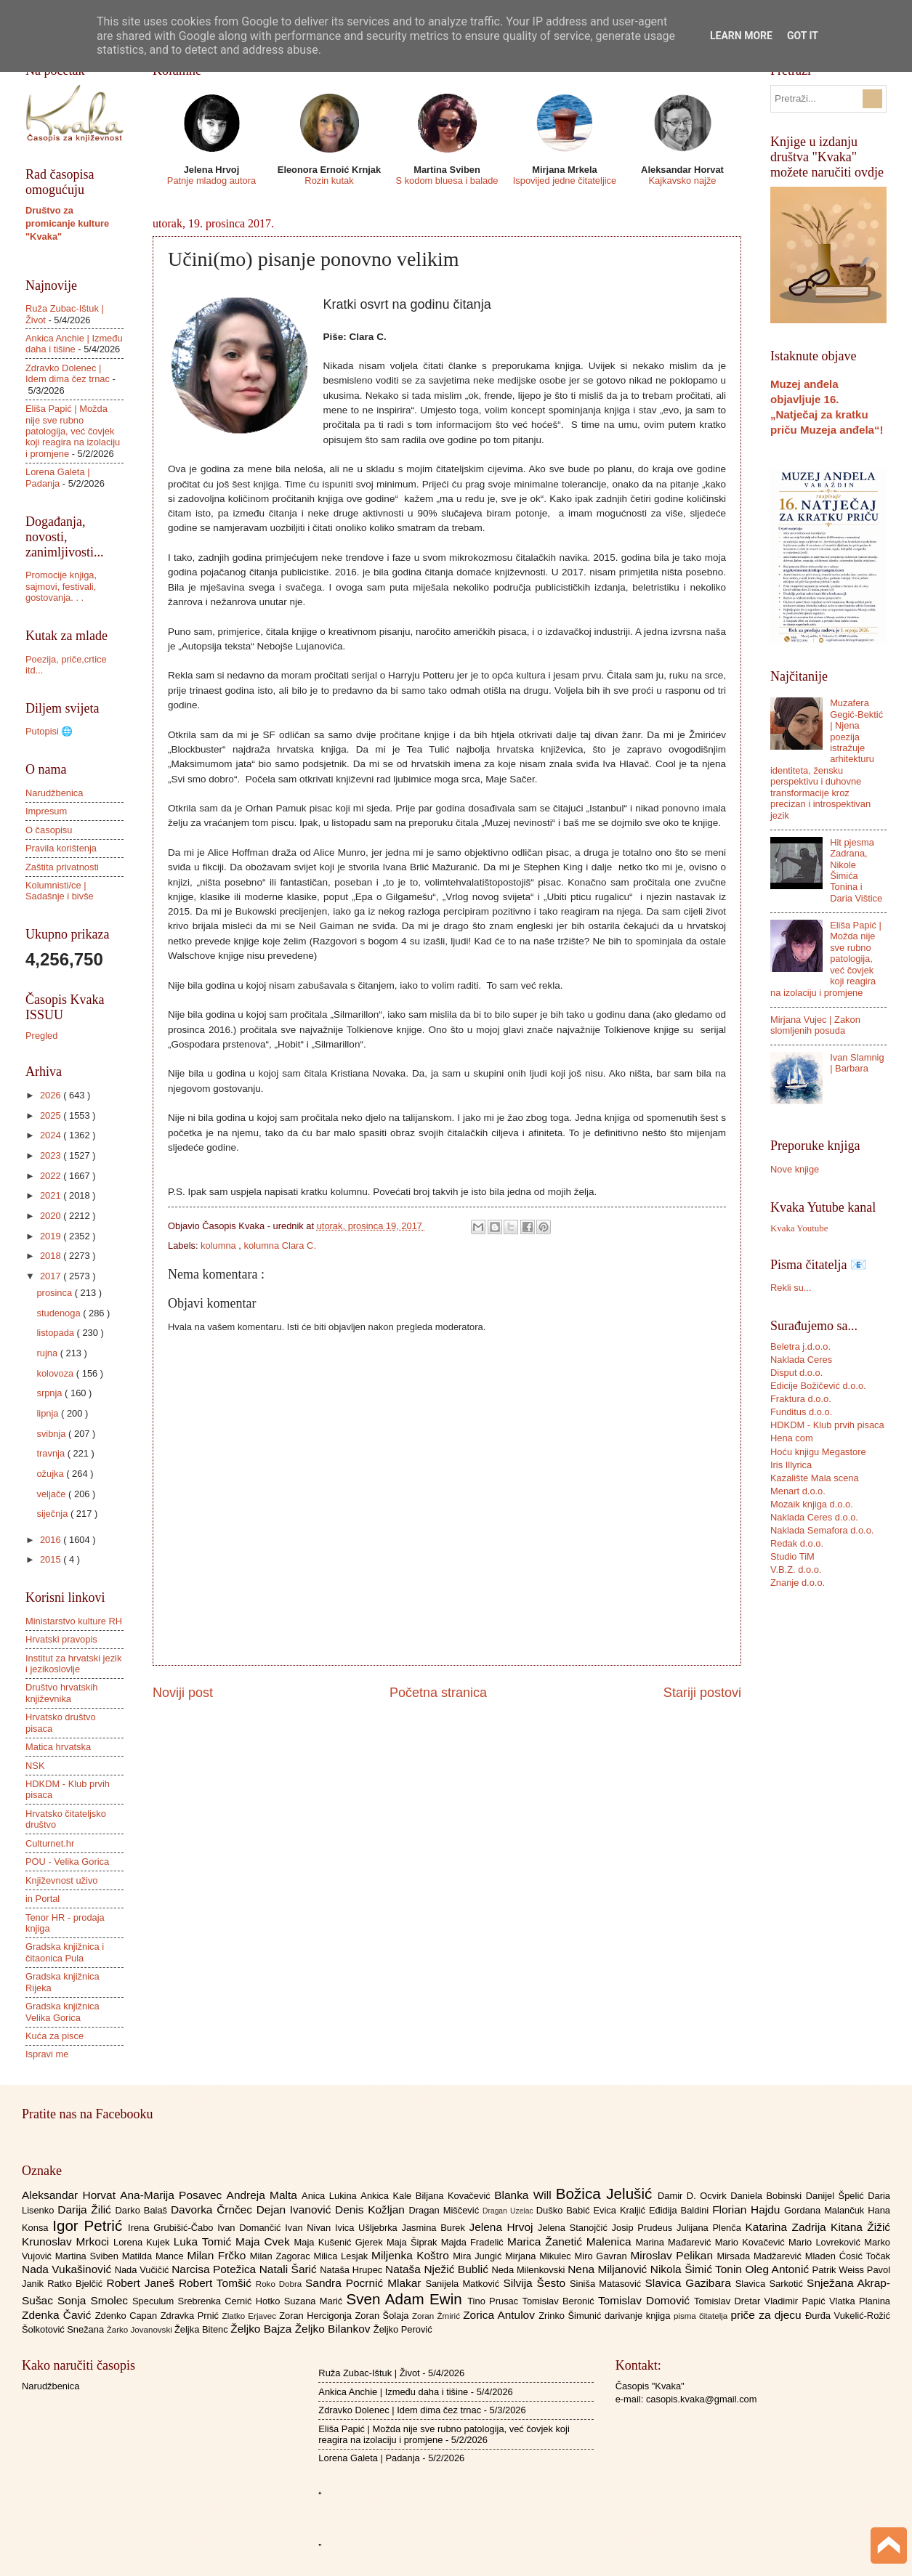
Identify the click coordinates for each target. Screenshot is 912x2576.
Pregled (41, 1035)
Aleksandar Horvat (71, 2195)
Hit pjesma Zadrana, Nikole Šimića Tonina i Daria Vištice (856, 870)
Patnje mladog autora (211, 180)
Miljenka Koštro (412, 2255)
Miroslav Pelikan (673, 2255)
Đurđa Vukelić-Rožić (847, 2315)
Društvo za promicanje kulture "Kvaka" (67, 223)
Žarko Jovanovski (140, 2329)
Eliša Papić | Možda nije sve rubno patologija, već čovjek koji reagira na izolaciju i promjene (72, 431)
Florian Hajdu (748, 2209)
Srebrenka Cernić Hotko (231, 2301)
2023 (51, 1155)
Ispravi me (46, 2054)
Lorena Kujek (143, 2242)
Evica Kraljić (620, 2210)
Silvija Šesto (536, 2283)
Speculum (155, 2301)
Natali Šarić (289, 2269)
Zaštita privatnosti (62, 867)
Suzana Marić (315, 2301)
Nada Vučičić (143, 2269)
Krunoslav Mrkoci (67, 2241)
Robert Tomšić (217, 2283)
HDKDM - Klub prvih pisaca (827, 1424)
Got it (802, 35)
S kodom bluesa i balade (446, 180)
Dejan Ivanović (296, 2209)
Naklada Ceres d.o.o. (814, 1517)
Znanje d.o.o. (797, 1582)
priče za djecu (767, 2315)
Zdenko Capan (128, 2315)
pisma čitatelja (702, 2316)
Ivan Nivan (310, 2227)
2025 (51, 1115)
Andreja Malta (264, 2195)
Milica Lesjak (342, 2256)
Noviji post (183, 1692)
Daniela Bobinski (767, 2195)
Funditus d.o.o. (801, 1411)
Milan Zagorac (282, 2256)
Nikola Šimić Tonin (698, 2269)
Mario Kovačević (751, 2242)
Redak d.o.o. (796, 1543)
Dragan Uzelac (509, 2211)
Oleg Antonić (778, 2269)
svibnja (52, 1433)
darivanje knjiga (639, 2315)
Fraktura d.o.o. (800, 1398)
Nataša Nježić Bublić (438, 2269)
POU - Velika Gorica (67, 1861)
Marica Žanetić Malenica (571, 2241)
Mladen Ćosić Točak (847, 2256)
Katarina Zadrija (788, 2227)
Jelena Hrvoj (503, 2227)
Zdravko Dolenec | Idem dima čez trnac (67, 373)
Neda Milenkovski (529, 2269)
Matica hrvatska (58, 1746)
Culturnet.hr (49, 1843)
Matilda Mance (154, 2256)
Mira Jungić (479, 2256)
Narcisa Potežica (215, 2269)
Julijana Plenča (711, 2227)
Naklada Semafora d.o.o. (821, 1530)
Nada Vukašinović (68, 2269)
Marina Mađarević (675, 2242)
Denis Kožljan (371, 2209)
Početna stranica (438, 1692)
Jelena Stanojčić (575, 2227)
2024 (51, 1135)
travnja (51, 1453)
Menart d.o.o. (798, 1491)
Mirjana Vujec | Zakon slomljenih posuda (815, 1025)
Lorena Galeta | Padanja (57, 477)
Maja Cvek (264, 2241)
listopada (56, 1332)
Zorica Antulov (500, 2315)
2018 (51, 1255)
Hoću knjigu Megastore (818, 1451)
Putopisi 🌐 (49, 731)
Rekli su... (791, 1287)
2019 (51, 1236)
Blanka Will (525, 2195)
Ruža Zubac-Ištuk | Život (368, 2373)
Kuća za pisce (54, 2035)
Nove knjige (794, 1169)
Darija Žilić (86, 2209)
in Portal (42, 1898)
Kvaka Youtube (799, 1228)
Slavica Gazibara (690, 2283)
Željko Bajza (262, 2328)
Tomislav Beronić (560, 2301)
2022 (51, 1175)
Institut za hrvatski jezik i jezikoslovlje (73, 1663)
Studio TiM (792, 1556)
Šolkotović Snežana (64, 2329)
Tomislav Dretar (729, 2301)
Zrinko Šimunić (571, 2315)
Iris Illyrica (791, 1464)
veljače (52, 1494)
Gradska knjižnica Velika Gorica (62, 2011)
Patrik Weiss (839, 2269)
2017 (51, 1276)
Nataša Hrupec (352, 2269)
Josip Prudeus (644, 2227)
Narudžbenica (54, 792)
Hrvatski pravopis (61, 1639)
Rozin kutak (328, 180)
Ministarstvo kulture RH (73, 1621)
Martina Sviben (88, 2256)
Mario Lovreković (826, 2242)
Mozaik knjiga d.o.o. (811, 1504)
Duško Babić (565, 2210)
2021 (51, 1195)
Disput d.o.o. (796, 1372)
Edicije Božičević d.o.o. (818, 1385)
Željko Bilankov (334, 2328)
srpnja (50, 1393)
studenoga (59, 1313)
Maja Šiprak (414, 2242)
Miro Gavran (603, 2256)
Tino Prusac (494, 2301)
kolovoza (56, 1373)
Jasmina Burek (435, 2227)
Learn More (741, 35)
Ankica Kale (388, 2195)
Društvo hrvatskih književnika (61, 1693)
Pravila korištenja (61, 848)
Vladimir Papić (796, 2301)
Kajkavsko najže (682, 180)
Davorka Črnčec (214, 2209)
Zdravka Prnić (191, 2315)
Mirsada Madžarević (760, 2256)
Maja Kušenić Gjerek (340, 2242)
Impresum (46, 811)
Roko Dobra (280, 2284)
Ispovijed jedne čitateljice (564, 180)
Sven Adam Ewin (407, 2299)
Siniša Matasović (607, 2283)
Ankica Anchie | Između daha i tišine (74, 344)
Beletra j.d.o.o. (800, 1346)
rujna (48, 1353)
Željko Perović (403, 2329)
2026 (51, 1095)
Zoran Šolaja (383, 2315)
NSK (34, 1765)
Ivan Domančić (251, 2227)
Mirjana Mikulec (539, 2256)
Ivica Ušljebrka (368, 2227)
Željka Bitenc (202, 2329)
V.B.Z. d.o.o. (795, 1569)
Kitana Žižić (860, 2227)
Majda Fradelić (474, 2242)
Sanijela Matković (464, 2283)
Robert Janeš (143, 2283)
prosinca (55, 1292)
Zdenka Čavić (58, 2315)
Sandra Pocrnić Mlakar (365, 2283)
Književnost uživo (61, 1880)
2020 (51, 1215)
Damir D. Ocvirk (694, 2195)
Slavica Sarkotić (771, 2283)
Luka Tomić (204, 2241)
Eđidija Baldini (680, 2210)
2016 (51, 1539)
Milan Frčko (218, 2255)
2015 (51, 1559)
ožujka (51, 1473)
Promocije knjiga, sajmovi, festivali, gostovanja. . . (61, 586)
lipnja (48, 1413)
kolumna (219, 1245)
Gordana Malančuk (826, 2210)
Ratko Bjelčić (76, 2283)
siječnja (53, 1513)
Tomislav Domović (646, 2300)
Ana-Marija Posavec (173, 2195)
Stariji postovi (702, 1692)
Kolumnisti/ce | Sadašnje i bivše (59, 891)
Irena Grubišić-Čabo (172, 2227)
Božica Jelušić (607, 2193)
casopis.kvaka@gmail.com (701, 2399)
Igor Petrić (90, 2225)
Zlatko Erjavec (251, 2316)
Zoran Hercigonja (317, 2315)
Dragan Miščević (446, 2210)
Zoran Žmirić (437, 2316)
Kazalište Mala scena (814, 1478)
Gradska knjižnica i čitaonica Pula (64, 1952)
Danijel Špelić (837, 2195)
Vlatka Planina (859, 2301)
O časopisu (48, 830)
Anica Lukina (331, 2195)
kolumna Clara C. (280, 1245)
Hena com (791, 1438)
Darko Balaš (142, 2210)
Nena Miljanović (609, 2269)
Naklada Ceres (801, 1359)
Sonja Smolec (94, 2300)
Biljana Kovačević (455, 2195)
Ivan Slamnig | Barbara (857, 1063)
